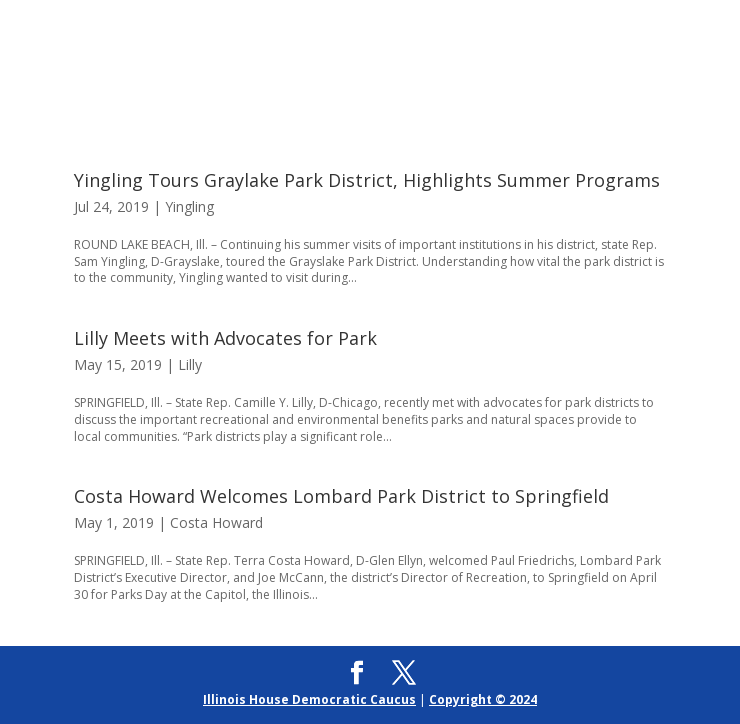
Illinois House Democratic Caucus (309, 699)
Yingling (189, 206)
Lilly (190, 364)
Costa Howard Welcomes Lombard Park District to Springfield (341, 496)
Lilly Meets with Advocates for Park (225, 338)
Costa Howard (216, 522)
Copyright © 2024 (483, 699)
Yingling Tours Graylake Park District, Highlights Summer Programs (367, 180)
